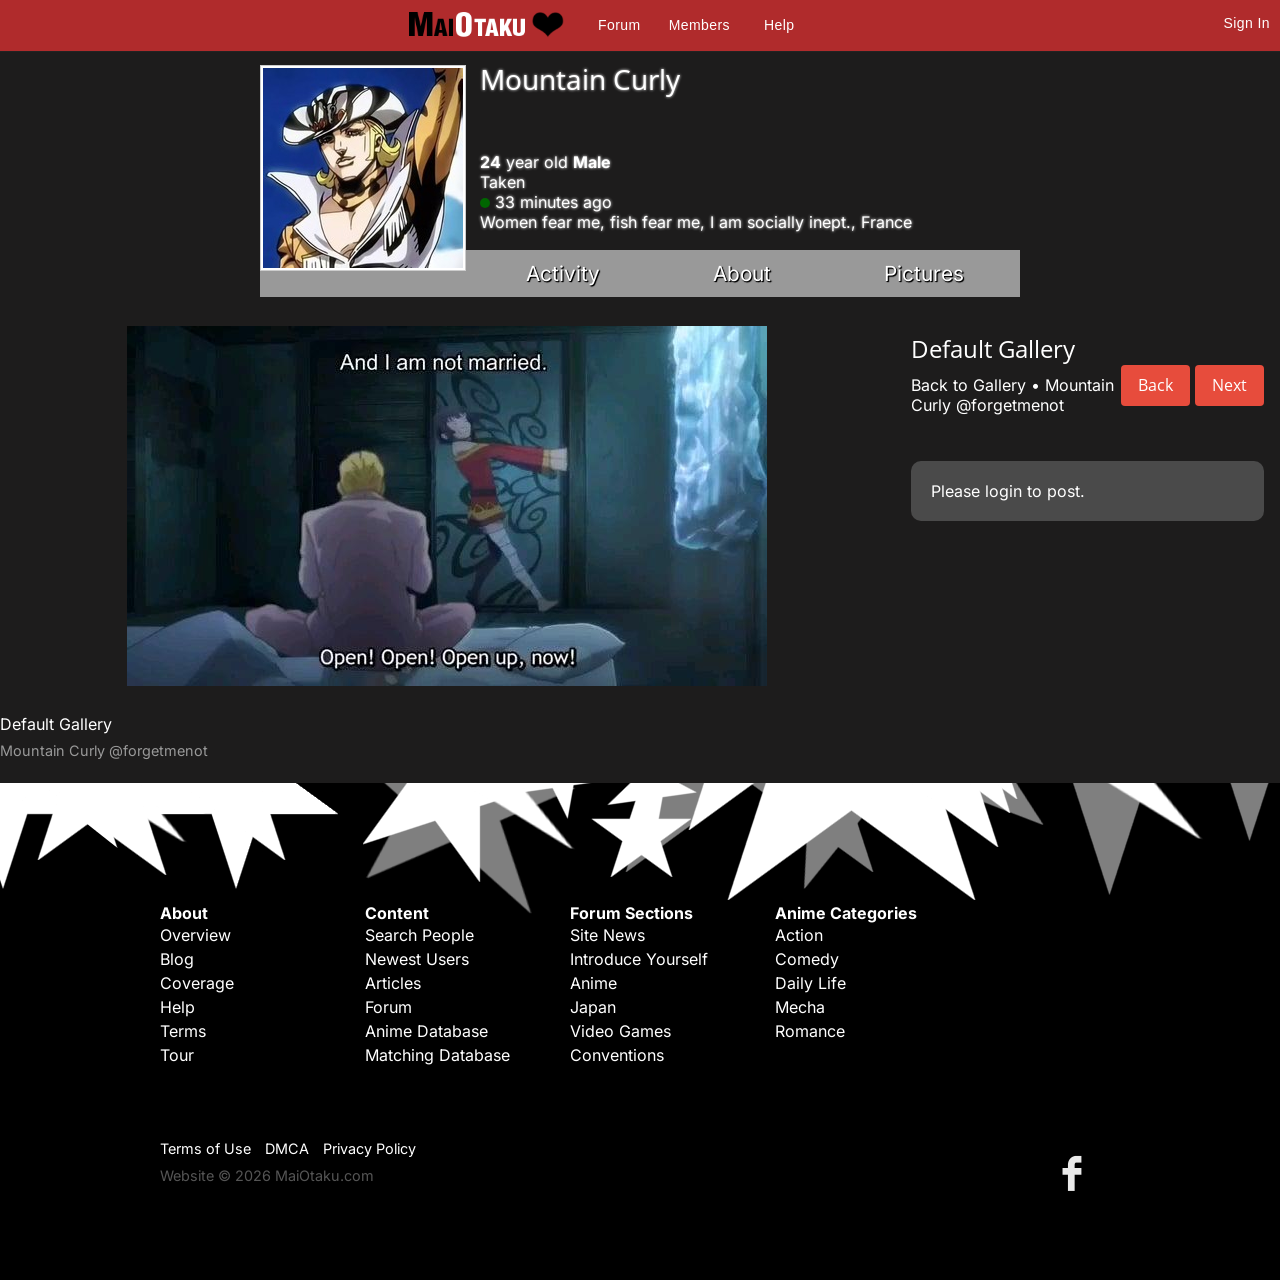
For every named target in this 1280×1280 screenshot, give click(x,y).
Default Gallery (56, 724)
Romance (810, 1031)
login (1003, 491)
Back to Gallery (968, 385)
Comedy (807, 959)
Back (1155, 385)
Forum (619, 25)
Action (799, 935)
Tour (177, 1055)
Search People (419, 935)
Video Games (620, 1031)
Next (1229, 385)
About (742, 273)
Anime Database (426, 1031)
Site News (607, 935)
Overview (195, 935)
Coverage (197, 983)
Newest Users (417, 959)
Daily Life (810, 983)
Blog (177, 959)
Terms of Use (205, 1148)
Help (779, 25)
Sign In (1247, 23)
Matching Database (437, 1055)
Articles (393, 983)
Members (699, 25)
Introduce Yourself (639, 959)
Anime (593, 983)
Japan (593, 1007)
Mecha (800, 1007)
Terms (183, 1031)
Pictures (924, 273)
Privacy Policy (369, 1148)
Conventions (617, 1055)
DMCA (287, 1148)
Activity (563, 273)
